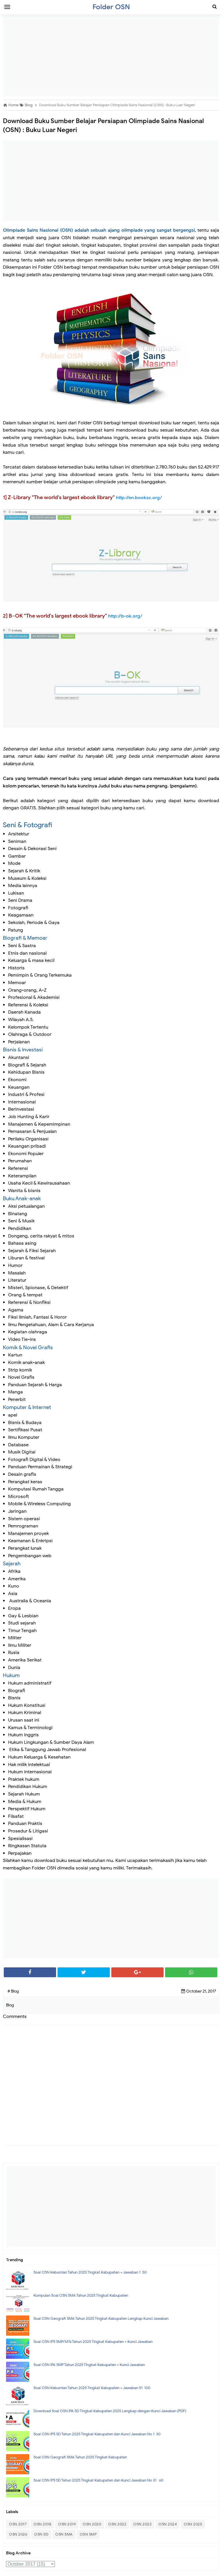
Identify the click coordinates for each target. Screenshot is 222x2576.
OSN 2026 (18, 2534)
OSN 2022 (117, 2524)
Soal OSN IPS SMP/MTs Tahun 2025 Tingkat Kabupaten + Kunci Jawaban (93, 2341)
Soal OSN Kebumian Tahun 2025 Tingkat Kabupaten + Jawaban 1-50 (90, 2272)
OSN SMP (88, 2534)
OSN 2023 (142, 2524)
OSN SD (41, 2534)
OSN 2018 (42, 2524)
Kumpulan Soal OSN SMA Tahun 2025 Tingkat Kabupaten (81, 2295)
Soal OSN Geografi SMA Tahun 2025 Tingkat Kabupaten (80, 2457)
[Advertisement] (111, 56)
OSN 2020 (92, 2524)
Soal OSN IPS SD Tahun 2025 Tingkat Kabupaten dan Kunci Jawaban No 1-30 (97, 2434)
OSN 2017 (18, 2524)
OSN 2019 (67, 2524)
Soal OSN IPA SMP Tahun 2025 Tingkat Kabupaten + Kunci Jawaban (89, 2364)
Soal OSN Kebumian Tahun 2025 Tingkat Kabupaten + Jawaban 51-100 (92, 2387)
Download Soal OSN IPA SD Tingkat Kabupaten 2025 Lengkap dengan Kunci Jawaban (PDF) (110, 2410)
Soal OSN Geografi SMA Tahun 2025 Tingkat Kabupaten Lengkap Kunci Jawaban (101, 2318)
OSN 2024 (167, 2524)
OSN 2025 (193, 2524)
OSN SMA (64, 2534)
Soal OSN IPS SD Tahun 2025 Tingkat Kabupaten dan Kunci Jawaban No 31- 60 (98, 2480)
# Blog (13, 1991)
